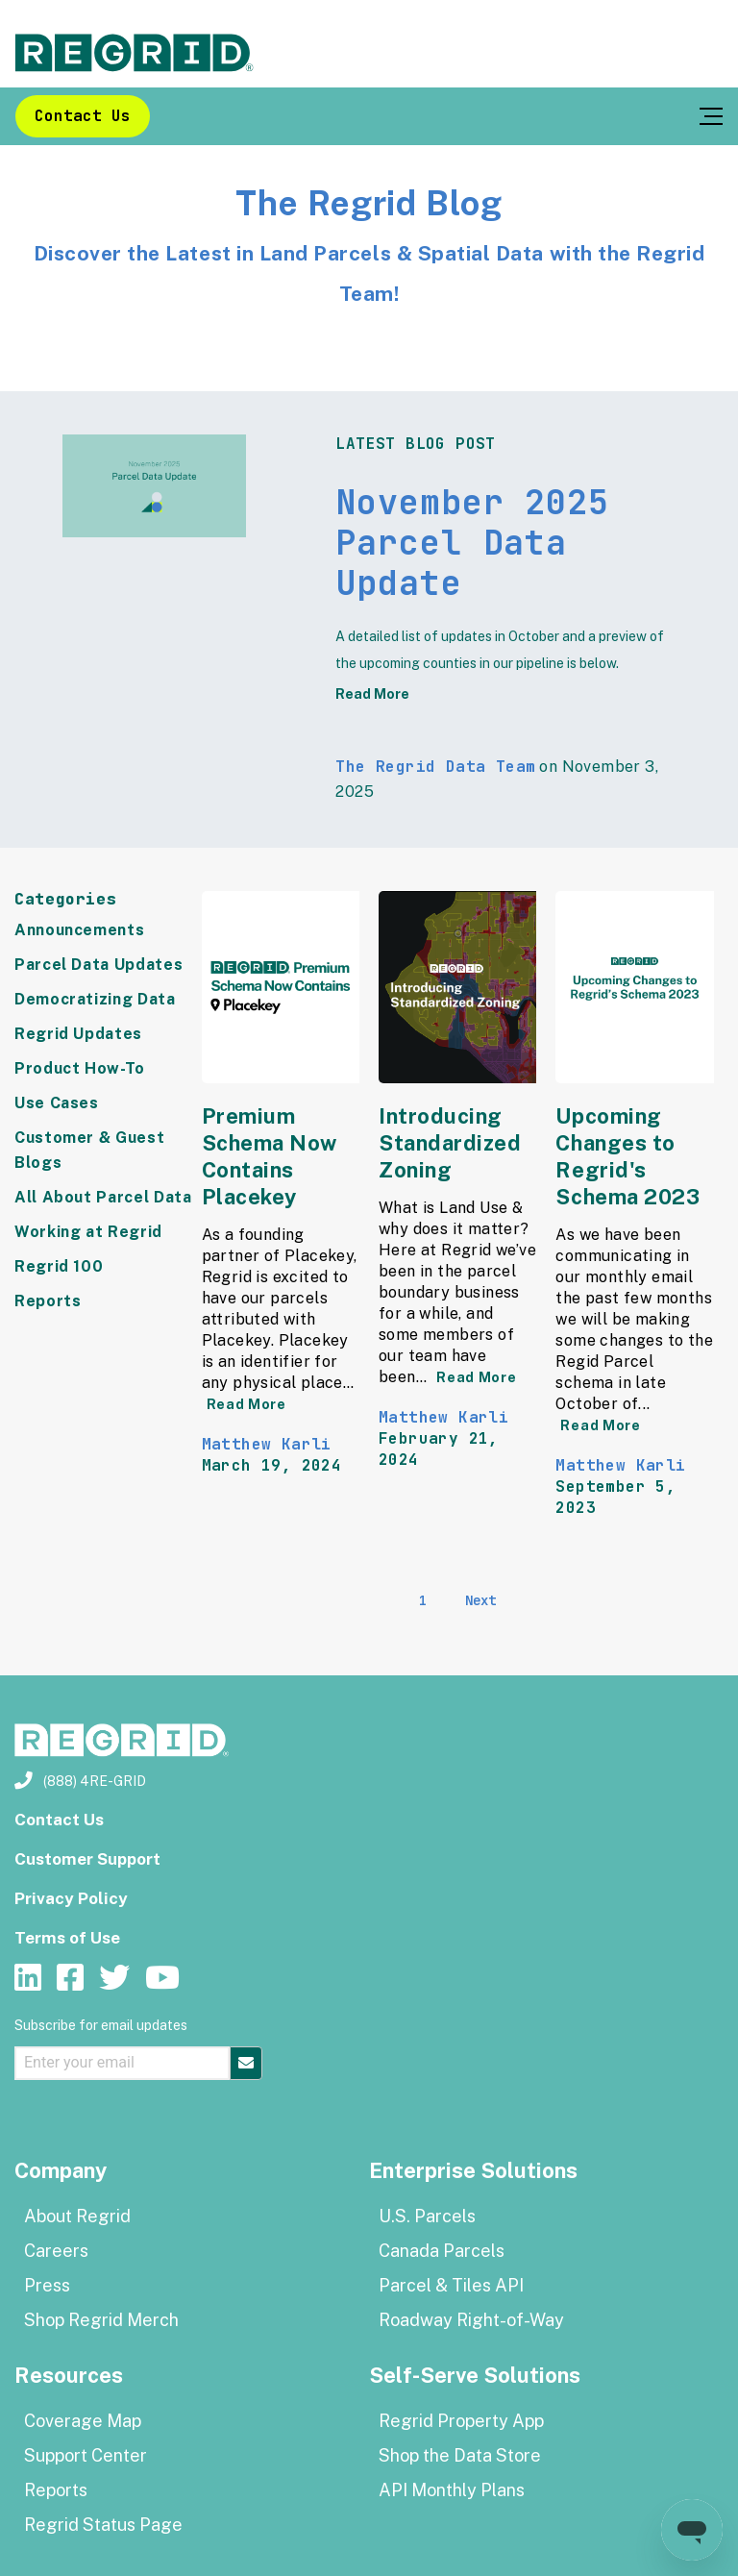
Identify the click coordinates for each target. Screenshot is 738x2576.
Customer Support (87, 1859)
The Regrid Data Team (435, 766)
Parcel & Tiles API (451, 2285)
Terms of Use (67, 1937)
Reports (47, 1301)
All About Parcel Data (102, 1197)
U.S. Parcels (427, 2216)
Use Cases (56, 1103)
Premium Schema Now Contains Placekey (270, 1156)
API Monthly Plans (452, 2490)
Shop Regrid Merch (101, 2320)
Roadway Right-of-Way (471, 2320)
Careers (56, 2251)
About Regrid (77, 2216)
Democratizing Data (95, 999)
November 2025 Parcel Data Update (471, 543)
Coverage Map (82, 2421)
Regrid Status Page (103, 2524)
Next (480, 1600)
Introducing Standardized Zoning (450, 1142)
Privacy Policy (71, 1898)
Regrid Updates (78, 1034)
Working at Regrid (88, 1232)
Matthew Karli (267, 1444)
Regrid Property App (461, 2421)
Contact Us (83, 116)
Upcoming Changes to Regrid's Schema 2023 (627, 1156)
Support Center (85, 2455)
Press (47, 2285)
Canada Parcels (441, 2251)
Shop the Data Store (460, 2455)
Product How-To (79, 1068)
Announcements (79, 930)
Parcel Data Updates (98, 964)
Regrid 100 (58, 1266)
